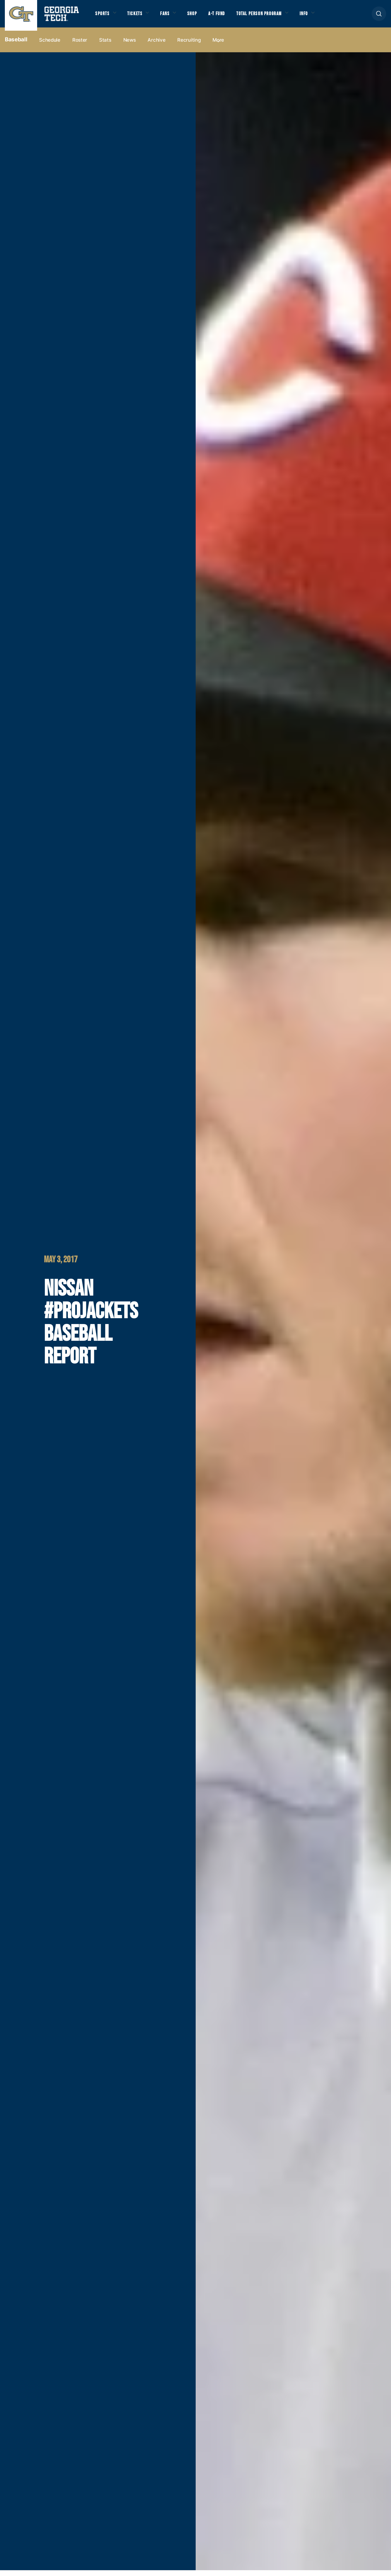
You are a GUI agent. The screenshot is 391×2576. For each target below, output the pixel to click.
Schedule (49, 46)
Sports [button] (103, 16)
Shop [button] (200, 16)
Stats (105, 46)
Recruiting (189, 46)
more (218, 46)
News (129, 46)
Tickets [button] (138, 16)
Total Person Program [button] (273, 16)
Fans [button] (171, 16)
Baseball (16, 45)
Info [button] (323, 16)
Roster (79, 46)
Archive (156, 46)
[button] (379, 16)
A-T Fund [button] (227, 16)
